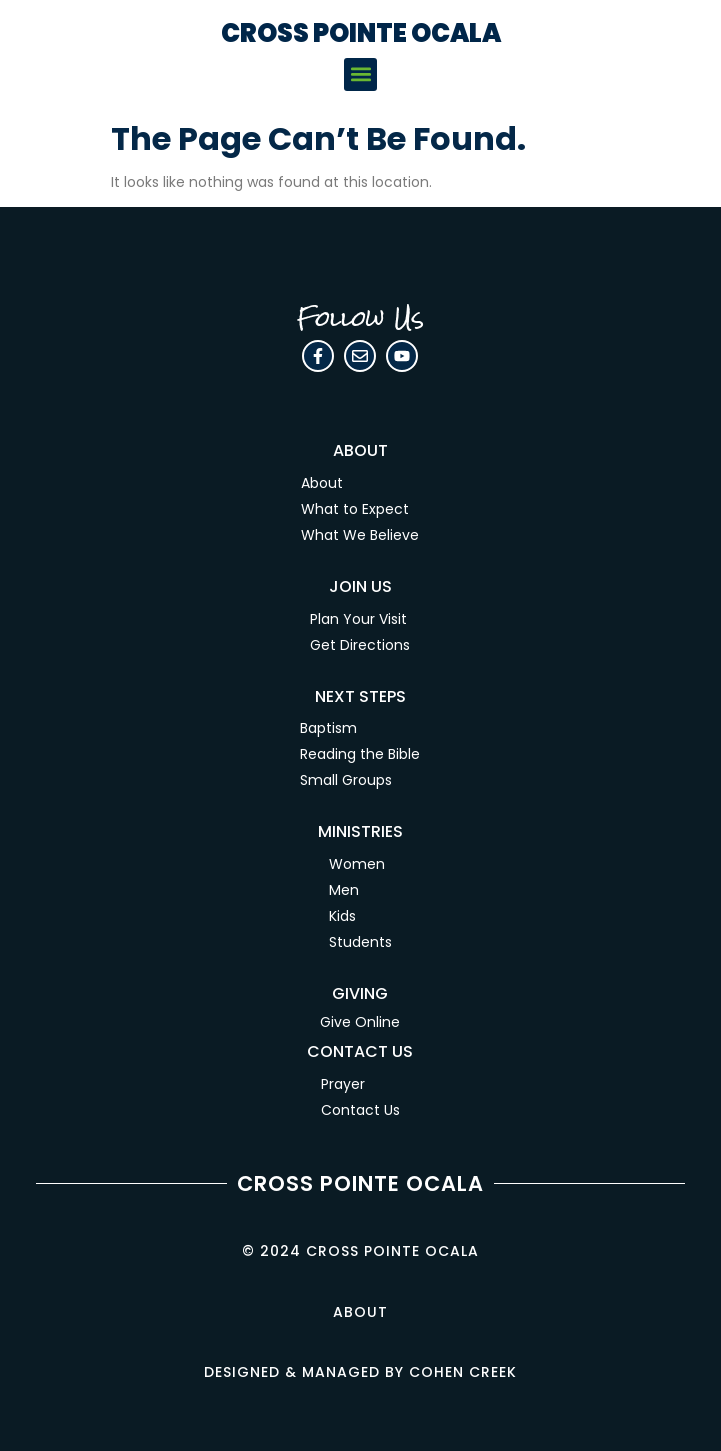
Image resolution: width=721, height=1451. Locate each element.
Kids (342, 916)
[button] (360, 74)
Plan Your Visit (358, 619)
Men (344, 890)
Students (360, 942)
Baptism (328, 728)
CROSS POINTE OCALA (361, 33)
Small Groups (346, 780)
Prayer (343, 1084)
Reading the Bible (360, 754)
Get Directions (360, 645)
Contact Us (360, 1110)
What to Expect (355, 509)
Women (357, 864)
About (322, 483)
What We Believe (360, 535)
